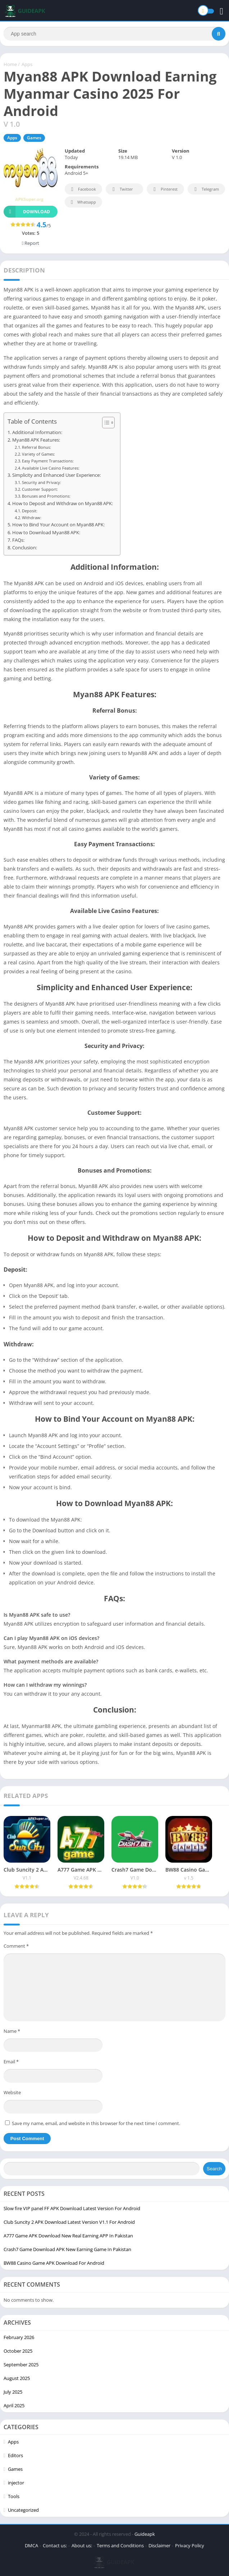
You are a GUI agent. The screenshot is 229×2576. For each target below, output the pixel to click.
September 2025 (21, 2364)
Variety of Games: (38, 454)
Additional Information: (37, 432)
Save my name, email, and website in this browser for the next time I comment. (96, 2123)
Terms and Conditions (120, 2545)
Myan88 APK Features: (36, 440)
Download (27, 212)
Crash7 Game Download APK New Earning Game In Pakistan (67, 2249)
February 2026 (19, 2337)
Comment (16, 1946)
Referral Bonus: (36, 447)
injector (16, 2482)
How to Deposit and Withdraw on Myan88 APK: (62, 503)
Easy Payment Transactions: (48, 461)
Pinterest (164, 189)
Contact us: (55, 2545)
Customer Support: (40, 489)
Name (12, 2031)
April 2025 (14, 2405)
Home (10, 64)
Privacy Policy (189, 2545)
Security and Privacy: (41, 482)
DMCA (31, 2545)
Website (12, 2092)
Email (11, 2061)
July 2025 (13, 2392)
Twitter (121, 189)
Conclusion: (24, 548)
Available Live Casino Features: (50, 468)
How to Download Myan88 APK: (46, 533)
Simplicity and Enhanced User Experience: (56, 475)
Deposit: (29, 510)
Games (34, 138)
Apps (27, 64)
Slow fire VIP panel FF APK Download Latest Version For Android (72, 2208)
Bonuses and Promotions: (46, 496)
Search (214, 2168)
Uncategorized (23, 2510)
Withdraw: (31, 517)
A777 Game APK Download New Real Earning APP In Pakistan (68, 2235)
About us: (82, 2545)
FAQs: (18, 540)
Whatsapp (82, 202)
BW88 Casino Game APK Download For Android (54, 2263)
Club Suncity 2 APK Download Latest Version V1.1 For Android (69, 2222)
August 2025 (17, 2378)
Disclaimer (159, 2545)
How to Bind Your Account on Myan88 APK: (58, 525)
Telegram (205, 189)
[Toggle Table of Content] (105, 422)
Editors (15, 2455)
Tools (13, 2496)
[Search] (114, 34)
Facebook (82, 189)
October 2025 (18, 2351)
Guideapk (144, 2534)
